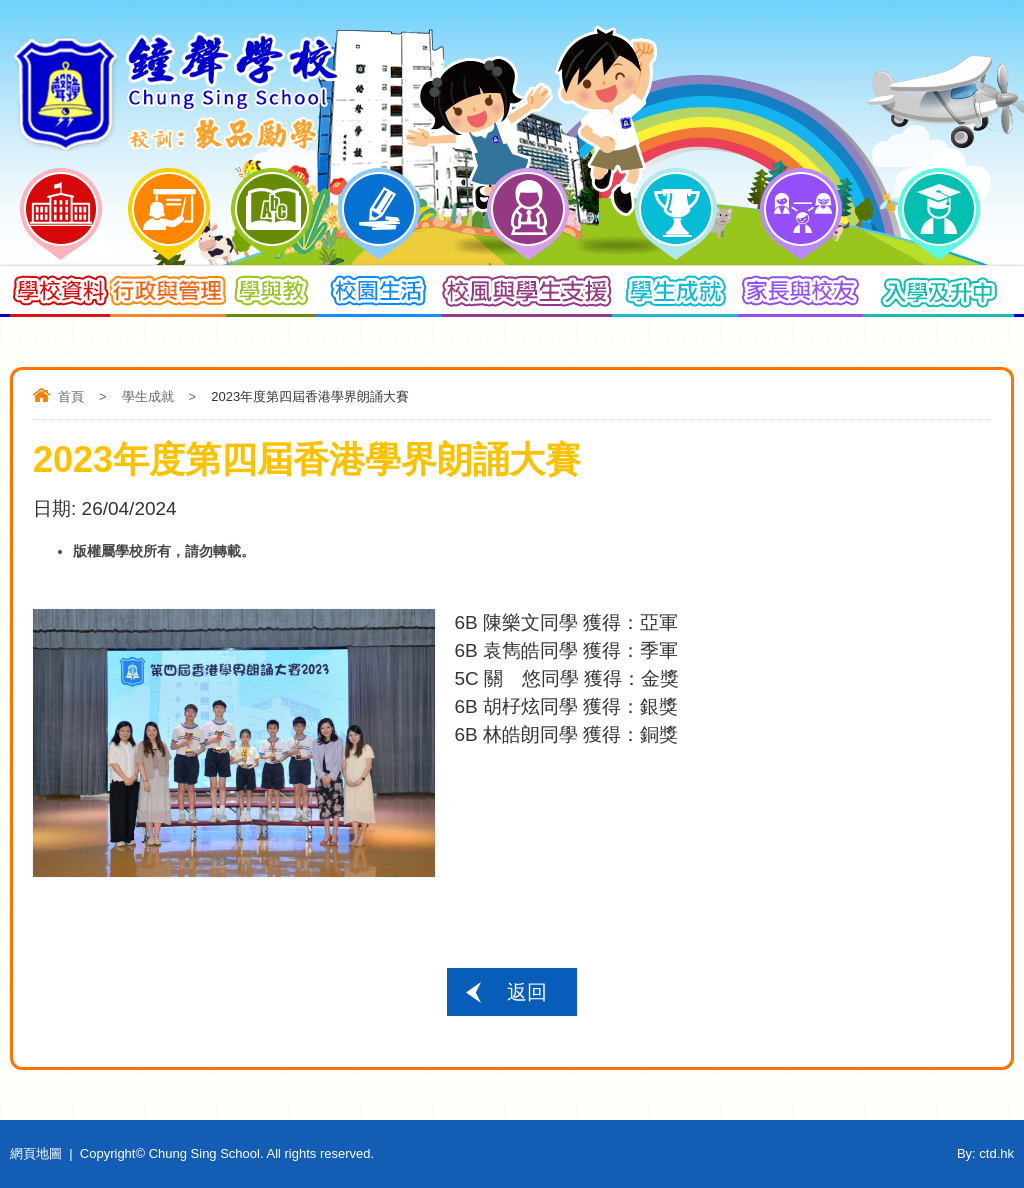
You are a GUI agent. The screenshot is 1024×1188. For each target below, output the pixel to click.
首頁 (71, 396)
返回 (527, 992)
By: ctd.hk (985, 1153)
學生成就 (148, 396)
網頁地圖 (36, 1153)
